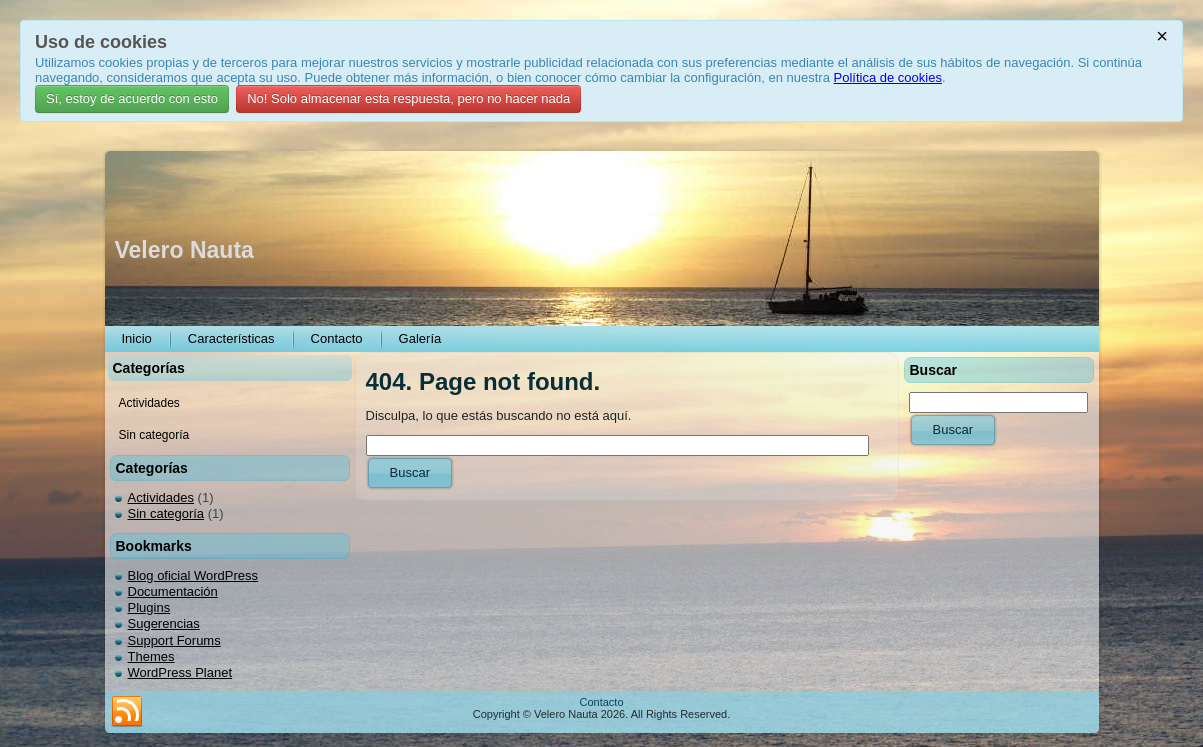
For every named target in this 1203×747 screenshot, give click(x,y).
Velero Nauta (184, 250)
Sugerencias (164, 623)
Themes (151, 656)
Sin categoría (166, 513)
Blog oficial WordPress (193, 575)
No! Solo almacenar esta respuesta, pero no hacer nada (408, 98)
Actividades (161, 497)
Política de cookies (888, 77)
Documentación (173, 591)
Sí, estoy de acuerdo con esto (132, 98)
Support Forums (174, 640)
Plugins (149, 607)
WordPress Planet (180, 672)
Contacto (601, 702)
